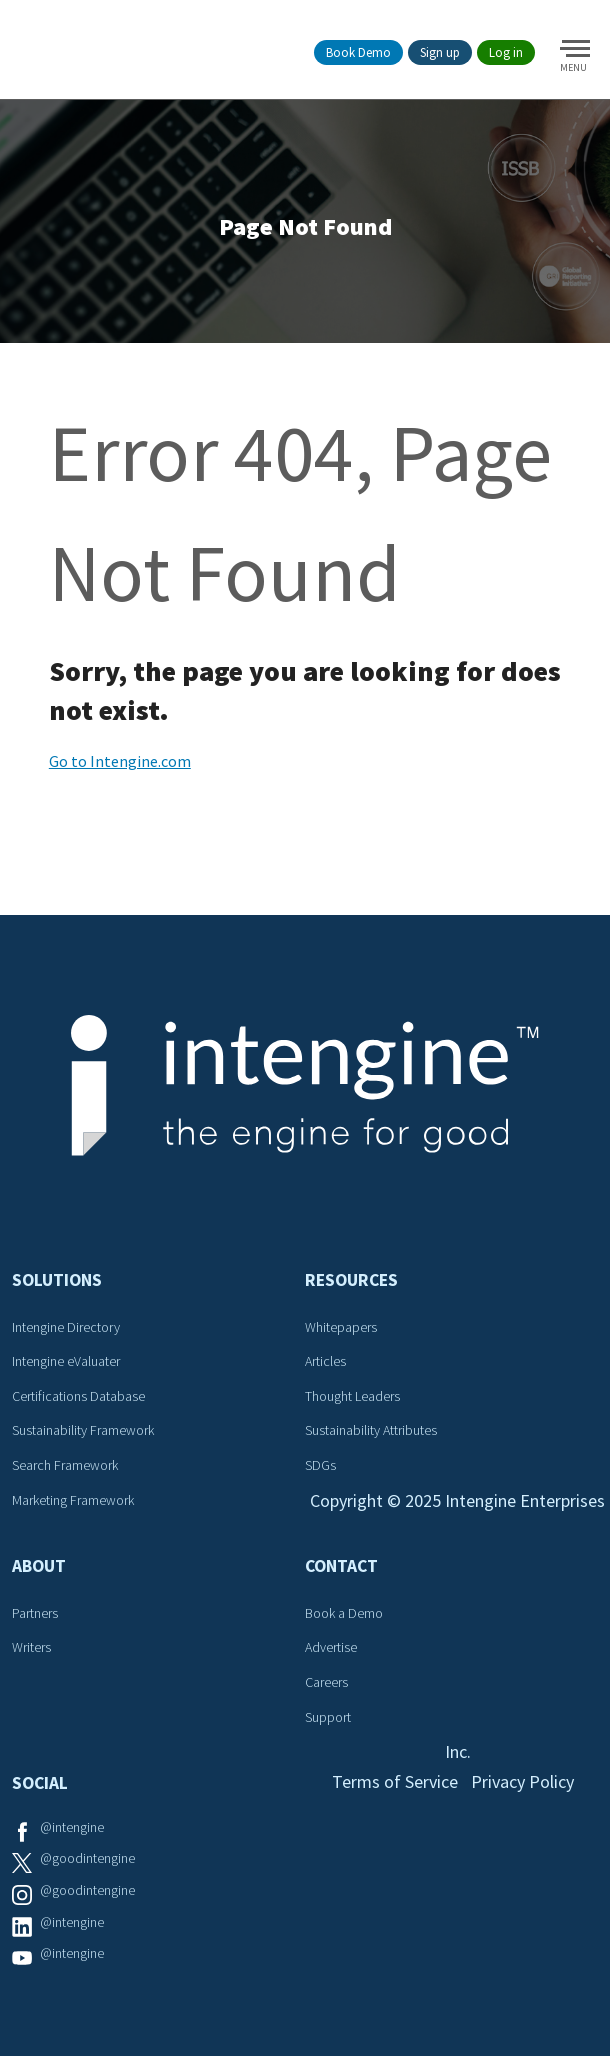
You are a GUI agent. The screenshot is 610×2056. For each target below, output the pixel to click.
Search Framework (65, 1465)
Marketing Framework (73, 1500)
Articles (325, 1361)
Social (40, 1783)
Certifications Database (78, 1396)
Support (328, 1717)
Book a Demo (344, 1613)
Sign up (440, 52)
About (39, 1566)
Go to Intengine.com (120, 761)
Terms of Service (395, 1781)
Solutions (57, 1280)
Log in (506, 52)
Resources (351, 1280)
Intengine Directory (66, 1327)
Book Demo (358, 52)
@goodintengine (87, 1858)
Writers (31, 1647)
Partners (35, 1613)
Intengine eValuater (66, 1361)
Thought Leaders (352, 1396)
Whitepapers (341, 1327)
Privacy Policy (522, 1781)
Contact (341, 1566)
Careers (326, 1682)
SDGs (320, 1465)
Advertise (331, 1647)
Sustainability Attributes (371, 1430)
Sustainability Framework (83, 1430)
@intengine (72, 1827)
